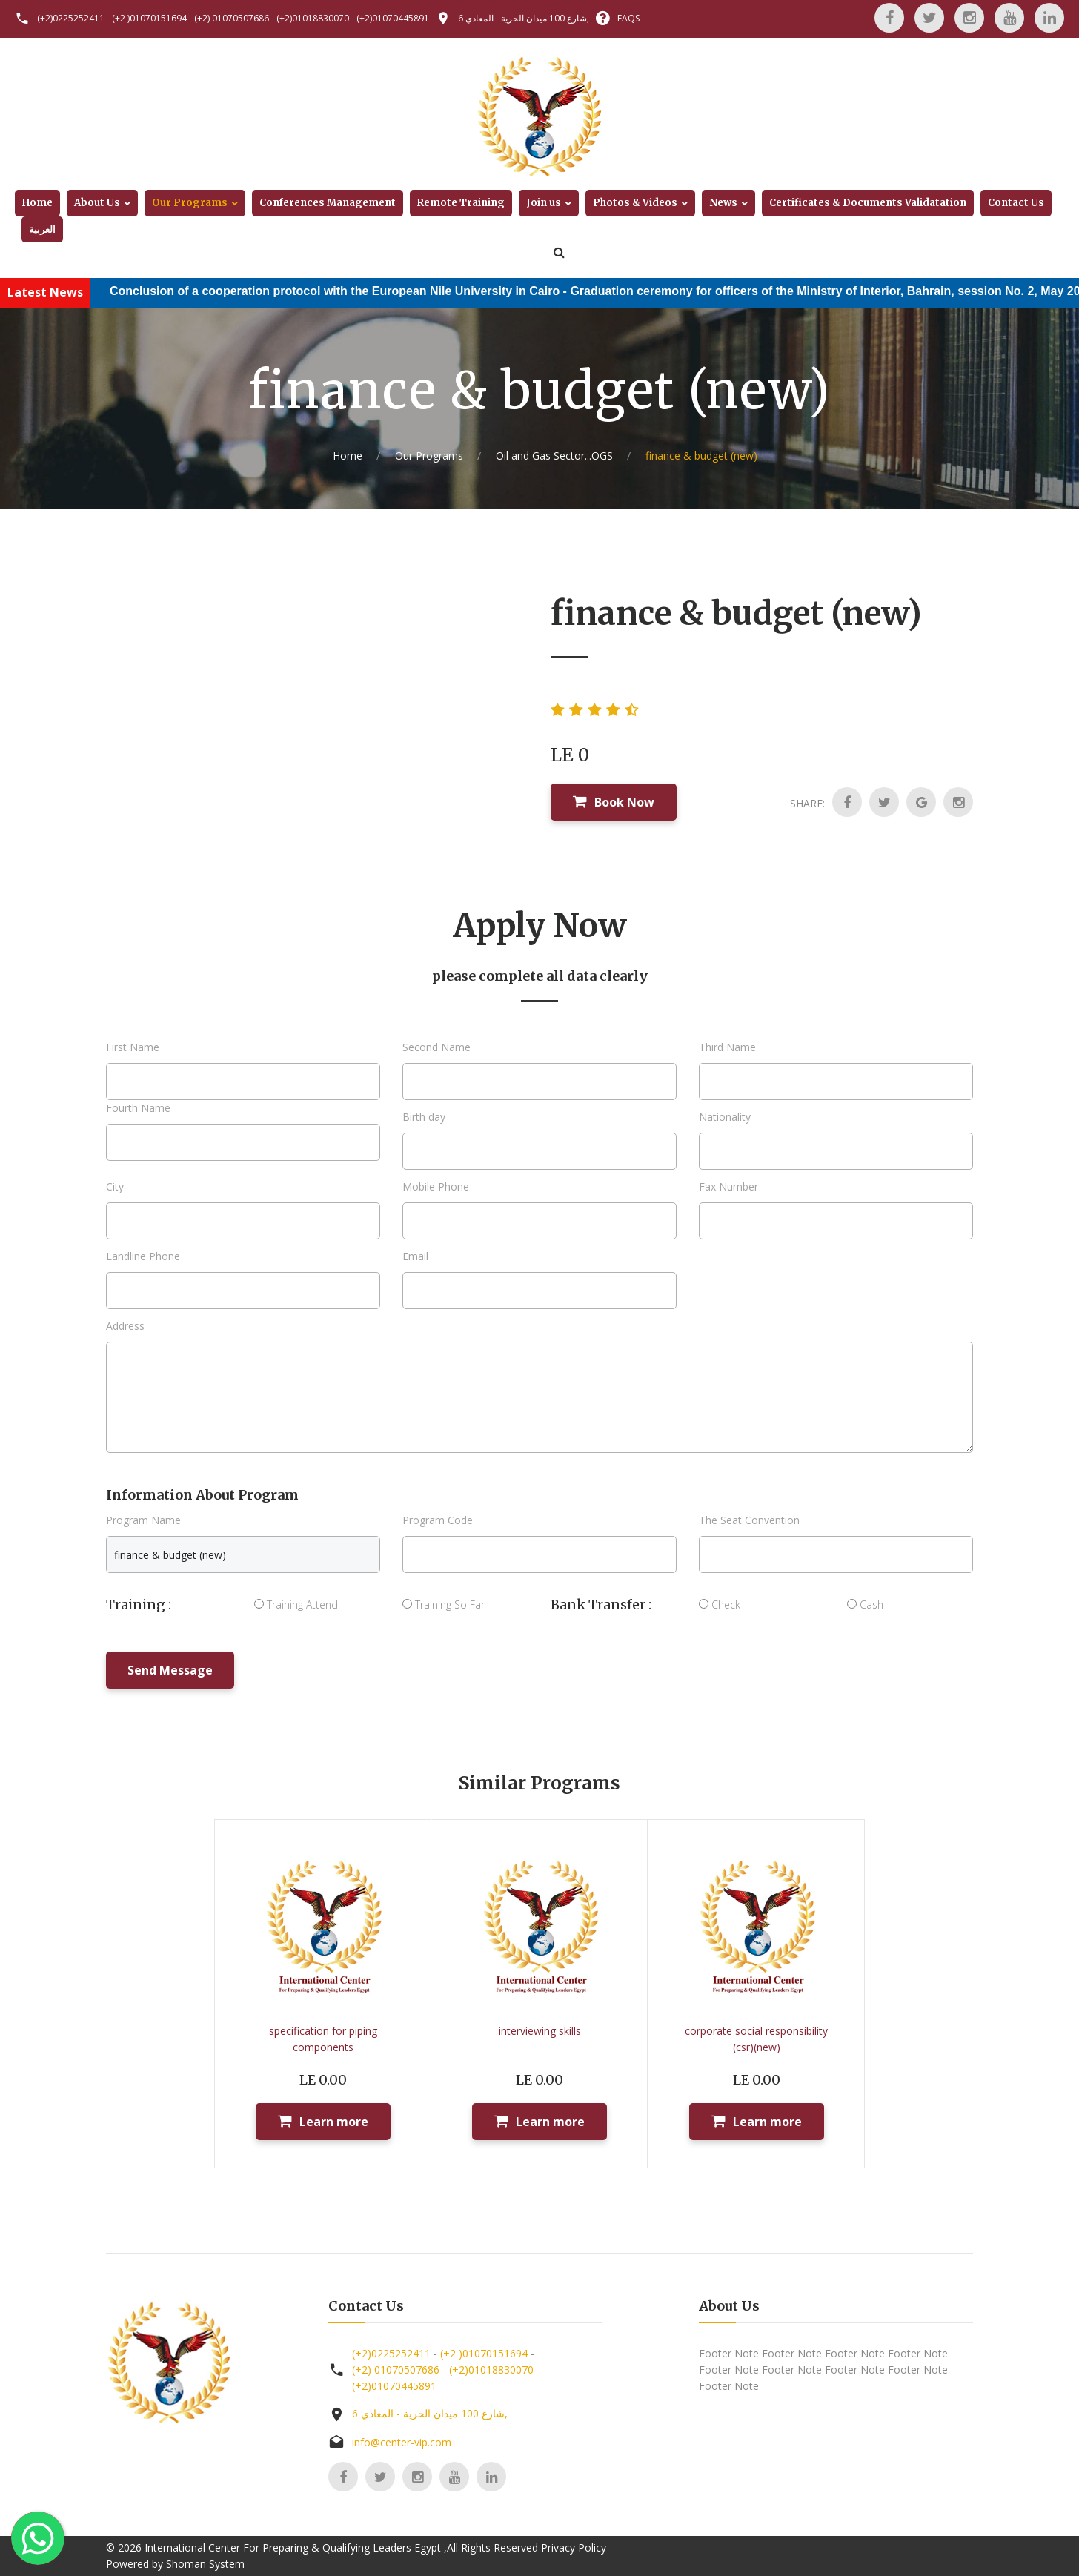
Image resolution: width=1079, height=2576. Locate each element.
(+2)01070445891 (392, 18)
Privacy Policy (573, 2547)
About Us (97, 202)
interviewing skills (540, 2031)
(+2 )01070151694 (149, 18)
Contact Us (1016, 202)
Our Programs (190, 202)
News (723, 202)
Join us (543, 202)
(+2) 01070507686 (231, 18)
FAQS (628, 18)
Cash (865, 1604)
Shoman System (205, 2564)
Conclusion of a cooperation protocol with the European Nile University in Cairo (352, 291)
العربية (42, 229)
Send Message (170, 1670)
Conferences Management (327, 202)
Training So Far (443, 1604)
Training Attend (296, 1604)
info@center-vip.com (401, 2442)
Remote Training (461, 202)
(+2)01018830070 (312, 18)
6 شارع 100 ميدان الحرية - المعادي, (523, 18)
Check (719, 1604)
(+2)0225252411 (70, 18)
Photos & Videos (635, 202)
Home (37, 202)
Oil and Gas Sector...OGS (554, 455)
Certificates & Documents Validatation (867, 202)
